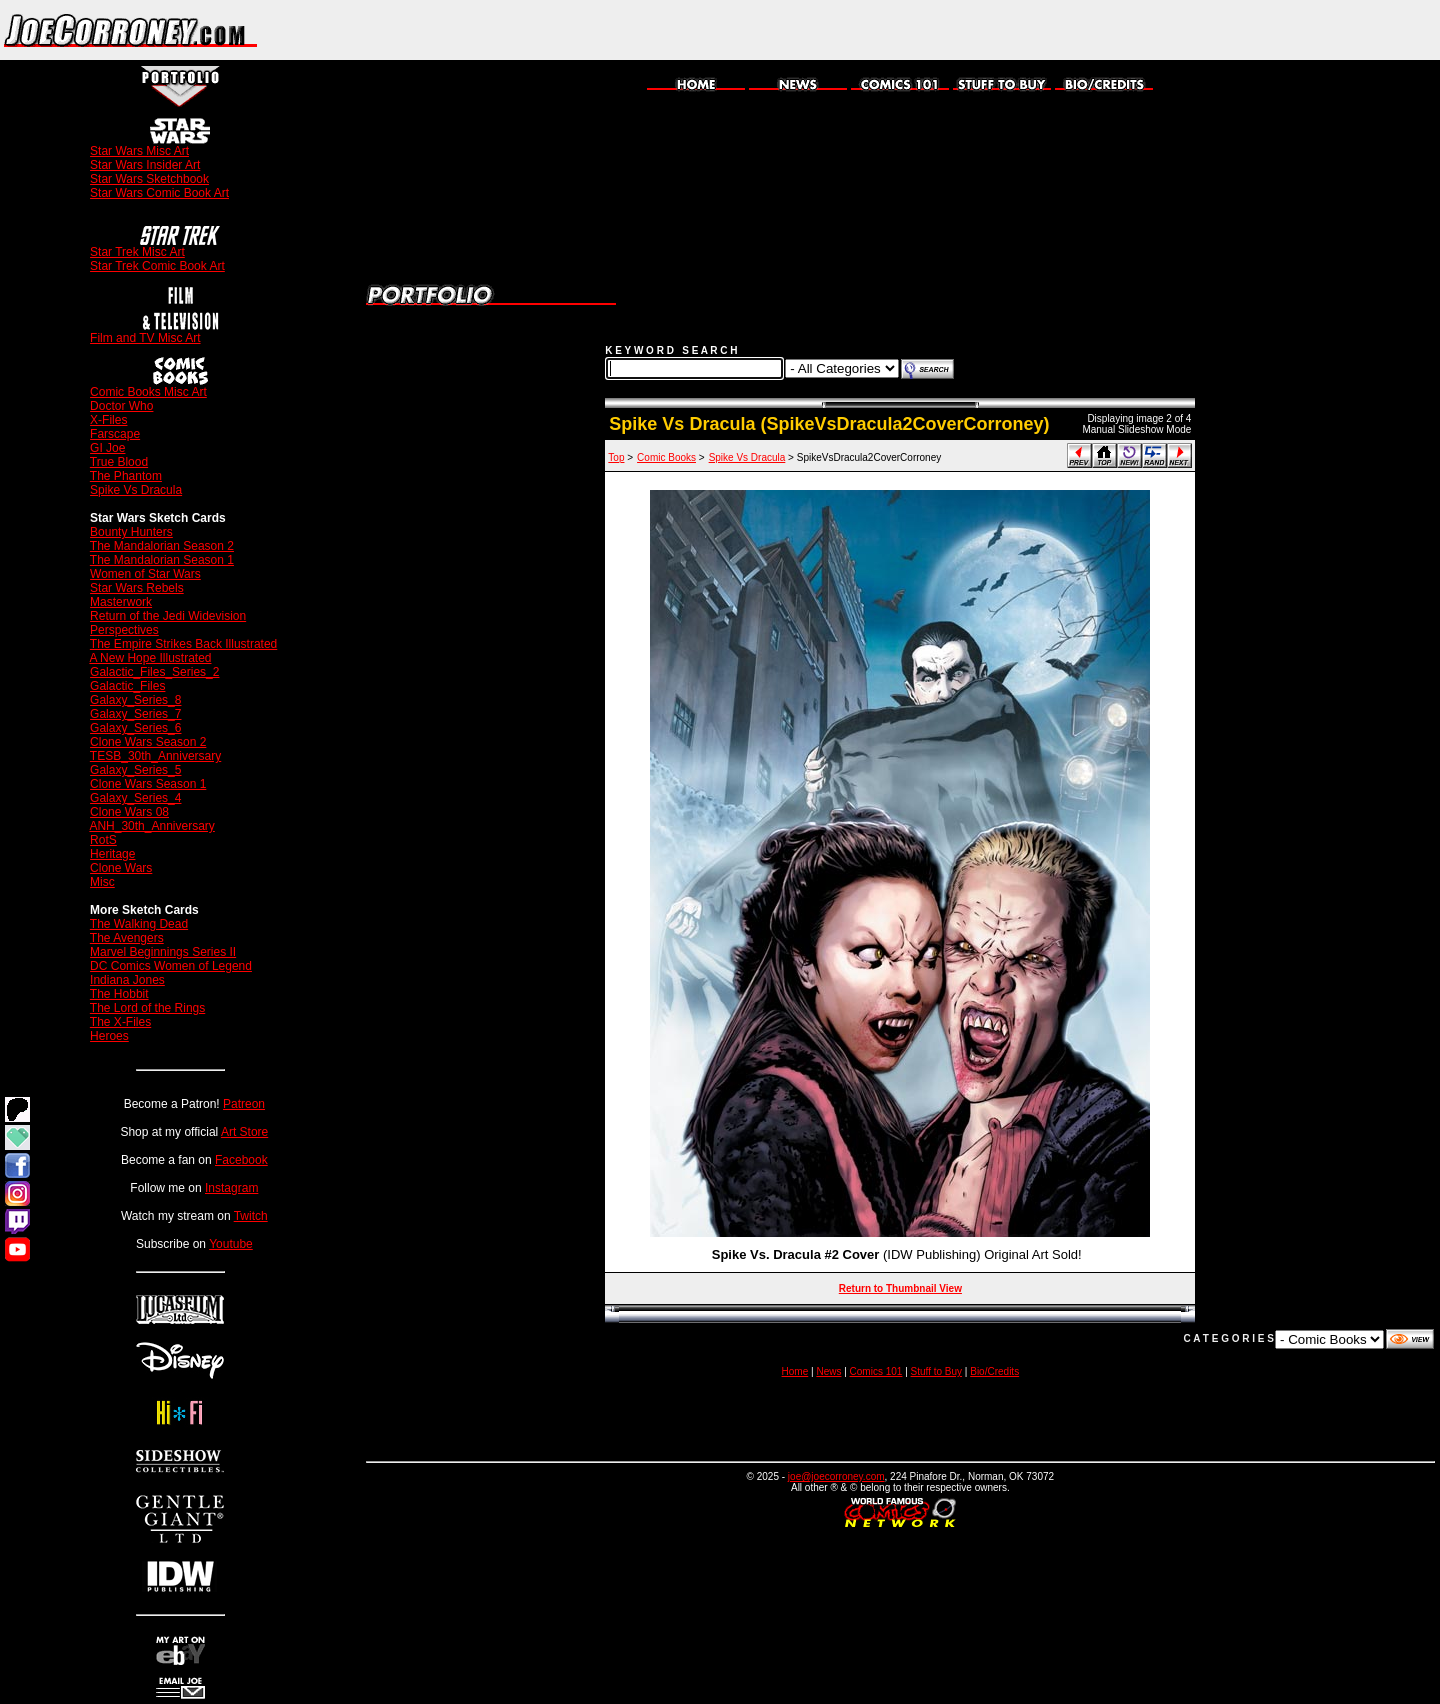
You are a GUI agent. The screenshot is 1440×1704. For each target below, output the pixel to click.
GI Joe (107, 448)
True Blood (119, 462)
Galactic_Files (127, 686)
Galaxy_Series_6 (135, 728)
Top (616, 457)
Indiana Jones (127, 980)
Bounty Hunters (131, 532)
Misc (102, 882)
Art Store (244, 1132)
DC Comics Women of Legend (171, 966)
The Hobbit (119, 994)
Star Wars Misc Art (139, 151)
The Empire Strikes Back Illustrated (183, 644)
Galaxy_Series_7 (135, 714)
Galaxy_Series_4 (135, 798)
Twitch (251, 1216)
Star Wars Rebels (137, 588)
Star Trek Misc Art (137, 252)
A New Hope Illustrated (150, 658)
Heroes (109, 1036)
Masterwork (121, 602)
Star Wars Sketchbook (149, 179)
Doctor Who (121, 406)
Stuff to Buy (937, 1371)
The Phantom (126, 476)
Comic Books (666, 457)
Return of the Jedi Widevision (168, 616)
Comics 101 (876, 1371)
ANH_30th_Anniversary (151, 826)
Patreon (244, 1104)
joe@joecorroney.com (836, 1476)
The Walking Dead (139, 924)
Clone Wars (121, 868)
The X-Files (120, 1022)
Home (795, 1371)
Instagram (231, 1188)
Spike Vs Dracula (136, 490)
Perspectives (124, 630)
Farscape (115, 434)
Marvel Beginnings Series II (163, 952)
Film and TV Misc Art (145, 338)
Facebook (241, 1160)
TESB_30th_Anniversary (155, 756)
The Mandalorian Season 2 (162, 546)
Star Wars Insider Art (145, 165)
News (828, 1371)
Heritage (112, 854)
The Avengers (127, 938)
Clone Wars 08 (129, 812)
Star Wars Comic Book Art (159, 193)
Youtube (231, 1244)
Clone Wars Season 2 (148, 742)
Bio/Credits (994, 1371)
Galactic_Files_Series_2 (154, 672)
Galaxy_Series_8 (135, 700)
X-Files (108, 420)
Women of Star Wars (145, 574)
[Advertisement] (1206, 30)
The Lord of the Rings (147, 1008)
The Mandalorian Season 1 (162, 560)
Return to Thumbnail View (900, 1288)
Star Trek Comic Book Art (157, 266)
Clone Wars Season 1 (148, 784)
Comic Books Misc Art (148, 392)
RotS (103, 840)
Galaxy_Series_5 (135, 770)
